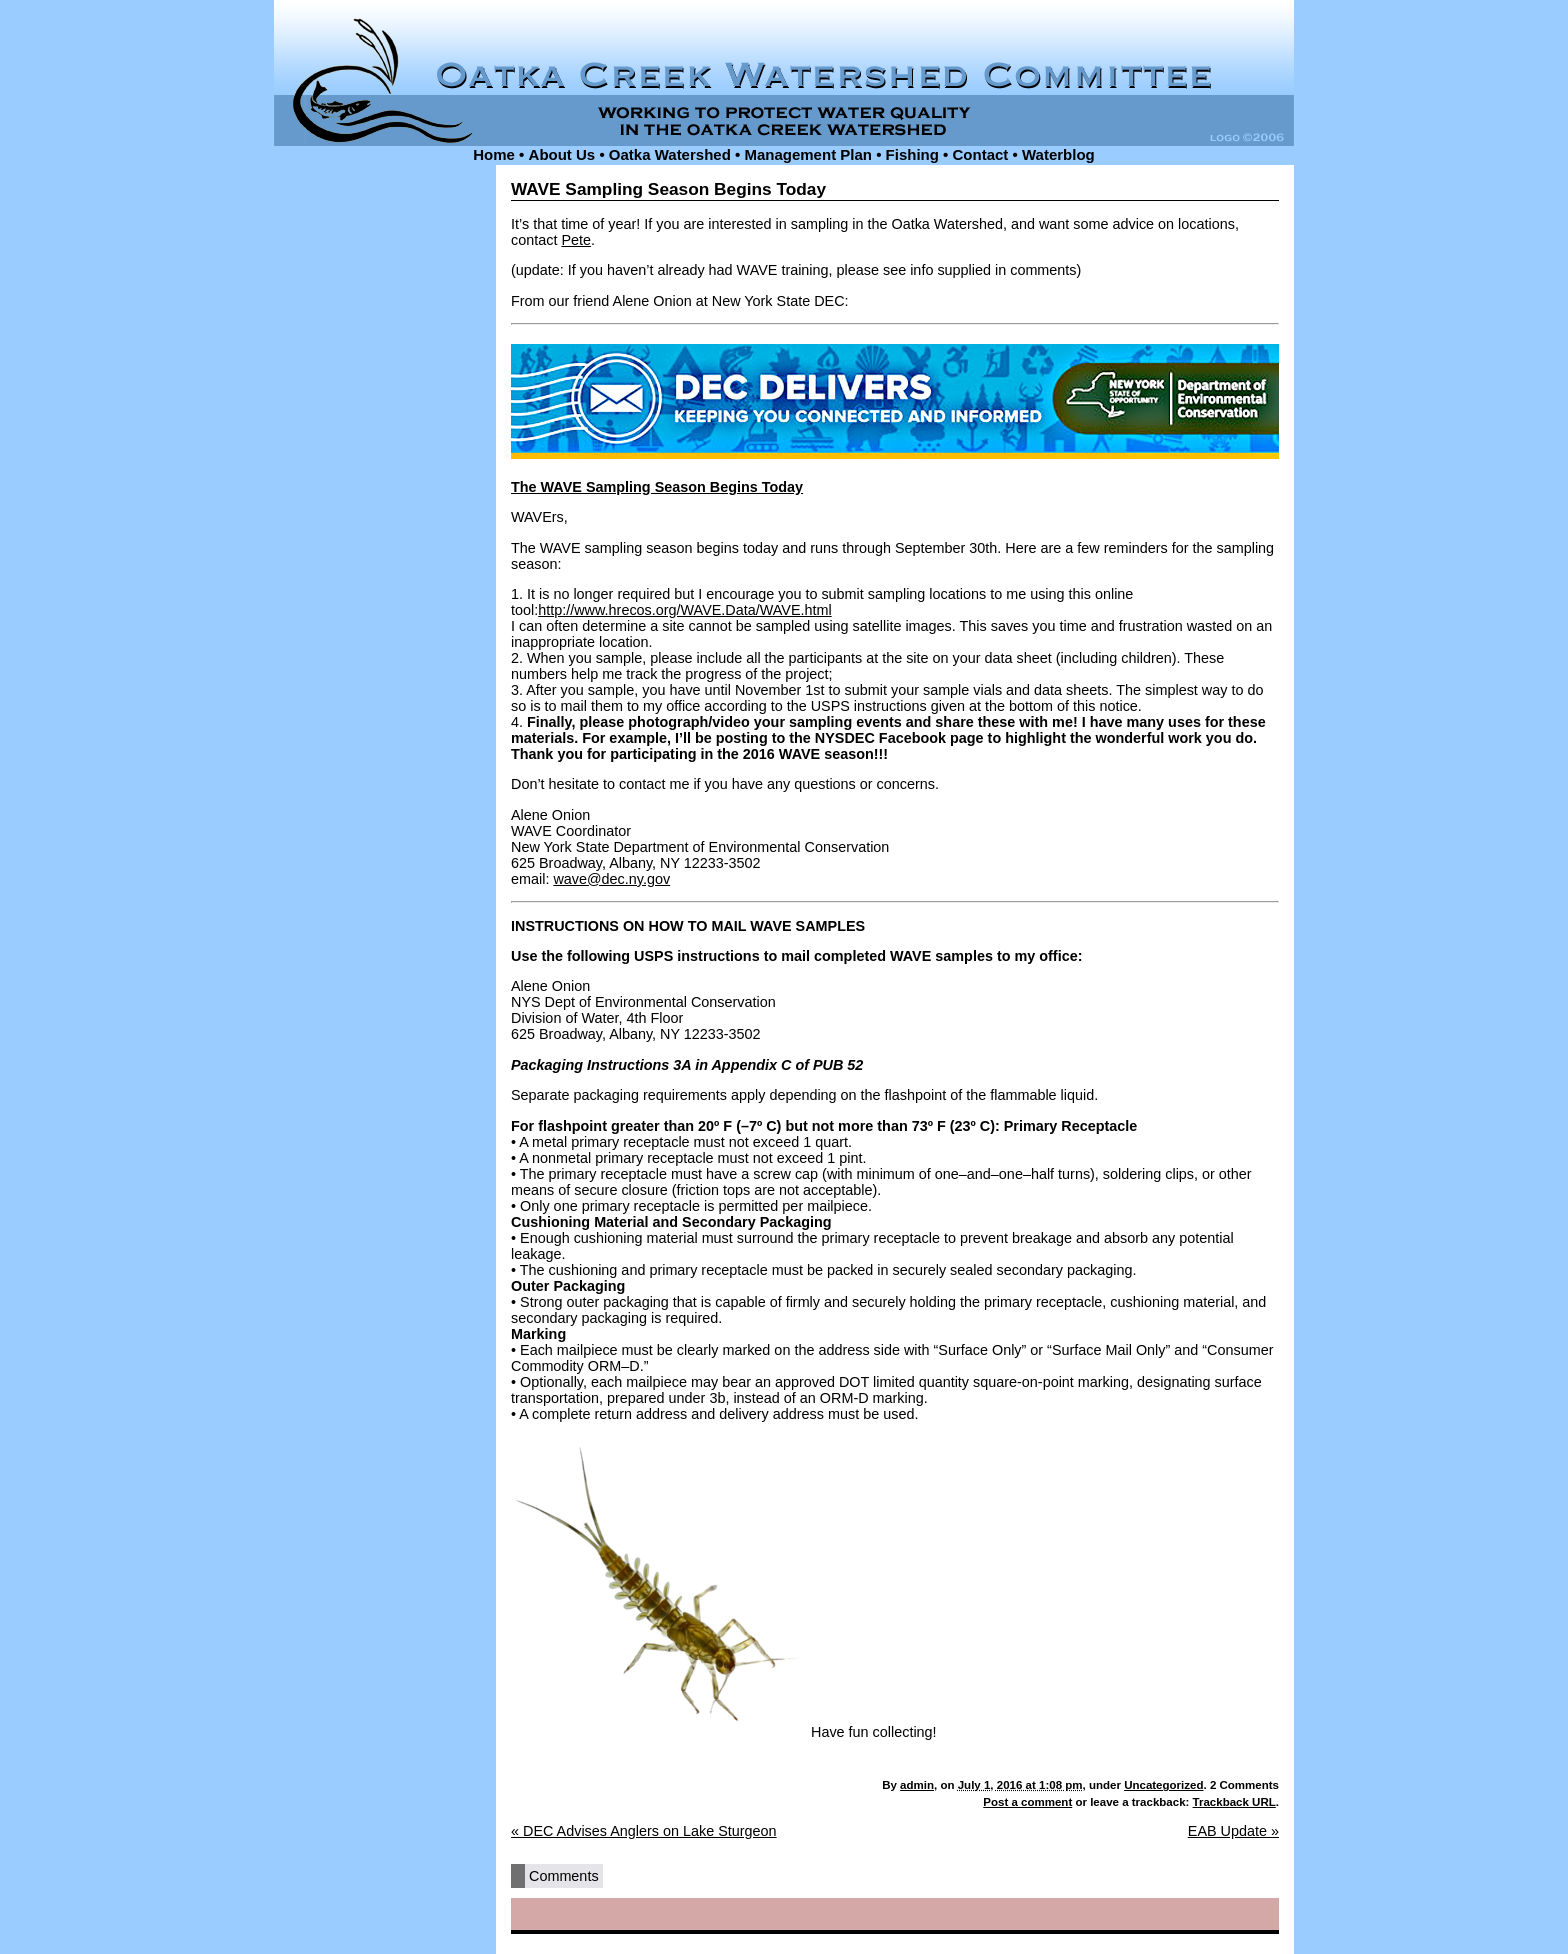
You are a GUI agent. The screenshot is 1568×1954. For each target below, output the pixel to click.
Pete (576, 240)
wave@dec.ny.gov (611, 879)
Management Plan (808, 154)
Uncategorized (1163, 1785)
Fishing (912, 154)
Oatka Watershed (670, 154)
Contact (981, 154)
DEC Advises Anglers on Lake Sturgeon (644, 1831)
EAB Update (1233, 1831)
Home (494, 154)
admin (917, 1785)
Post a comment (1027, 1802)
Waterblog (1058, 154)
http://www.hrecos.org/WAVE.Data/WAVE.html (685, 610)
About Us (562, 154)
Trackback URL (1234, 1802)
